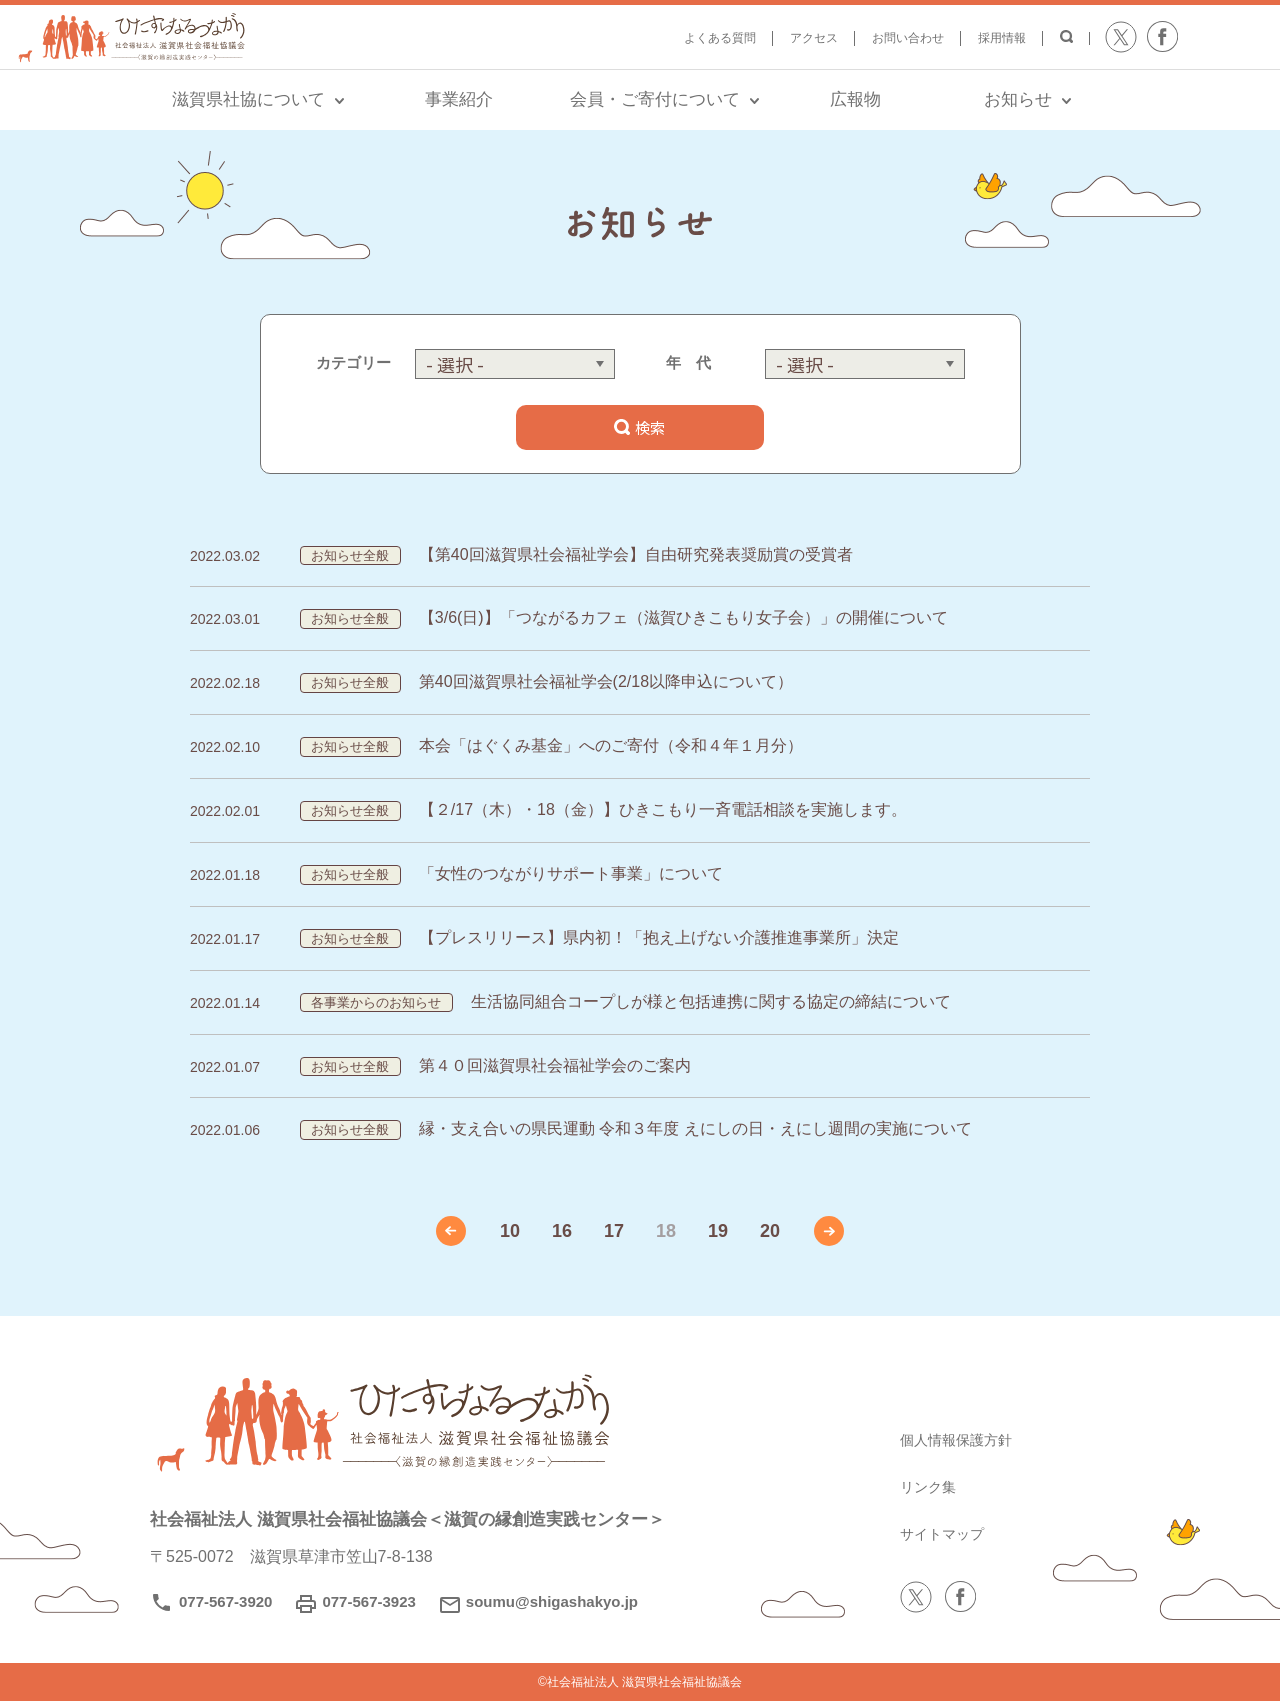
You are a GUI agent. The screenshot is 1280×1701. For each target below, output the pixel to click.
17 (614, 1231)
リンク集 (932, 1486)
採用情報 (1002, 38)
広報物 (855, 99)
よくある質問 (720, 38)
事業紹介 (459, 99)
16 (562, 1231)
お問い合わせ (908, 38)
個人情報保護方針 (964, 1439)
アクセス (814, 38)
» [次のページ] (829, 1231)
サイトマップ (948, 1533)
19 (718, 1231)
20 (770, 1231)
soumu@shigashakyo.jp (552, 1601)
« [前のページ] (451, 1231)
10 (510, 1231)
